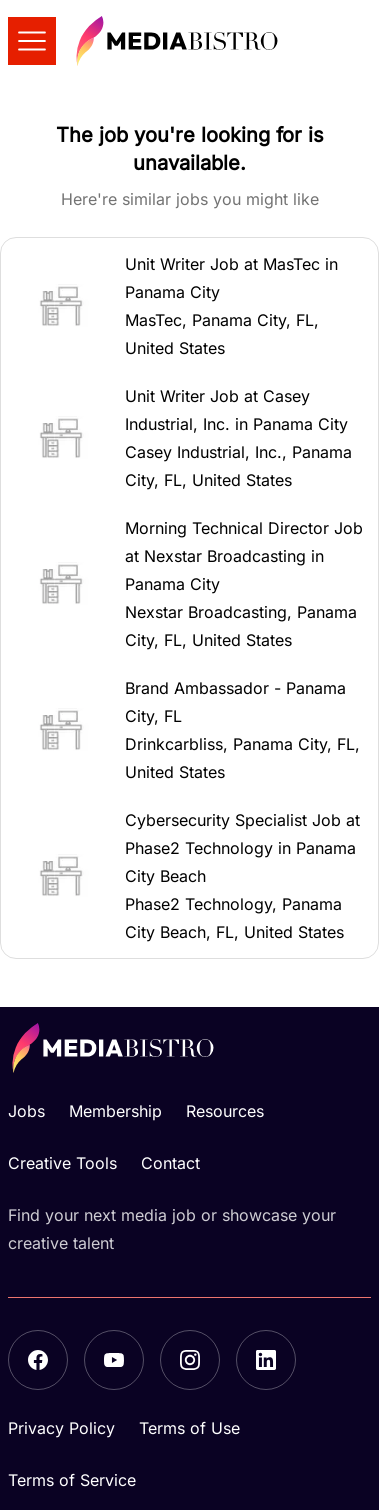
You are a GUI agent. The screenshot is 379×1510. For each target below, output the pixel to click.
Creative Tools (62, 1163)
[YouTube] (114, 1360)
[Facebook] (38, 1360)
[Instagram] (190, 1360)
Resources (225, 1111)
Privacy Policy (61, 1428)
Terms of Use (189, 1428)
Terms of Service (72, 1480)
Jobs (26, 1111)
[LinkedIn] (266, 1360)
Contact (170, 1163)
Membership (115, 1111)
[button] (189, 306)
